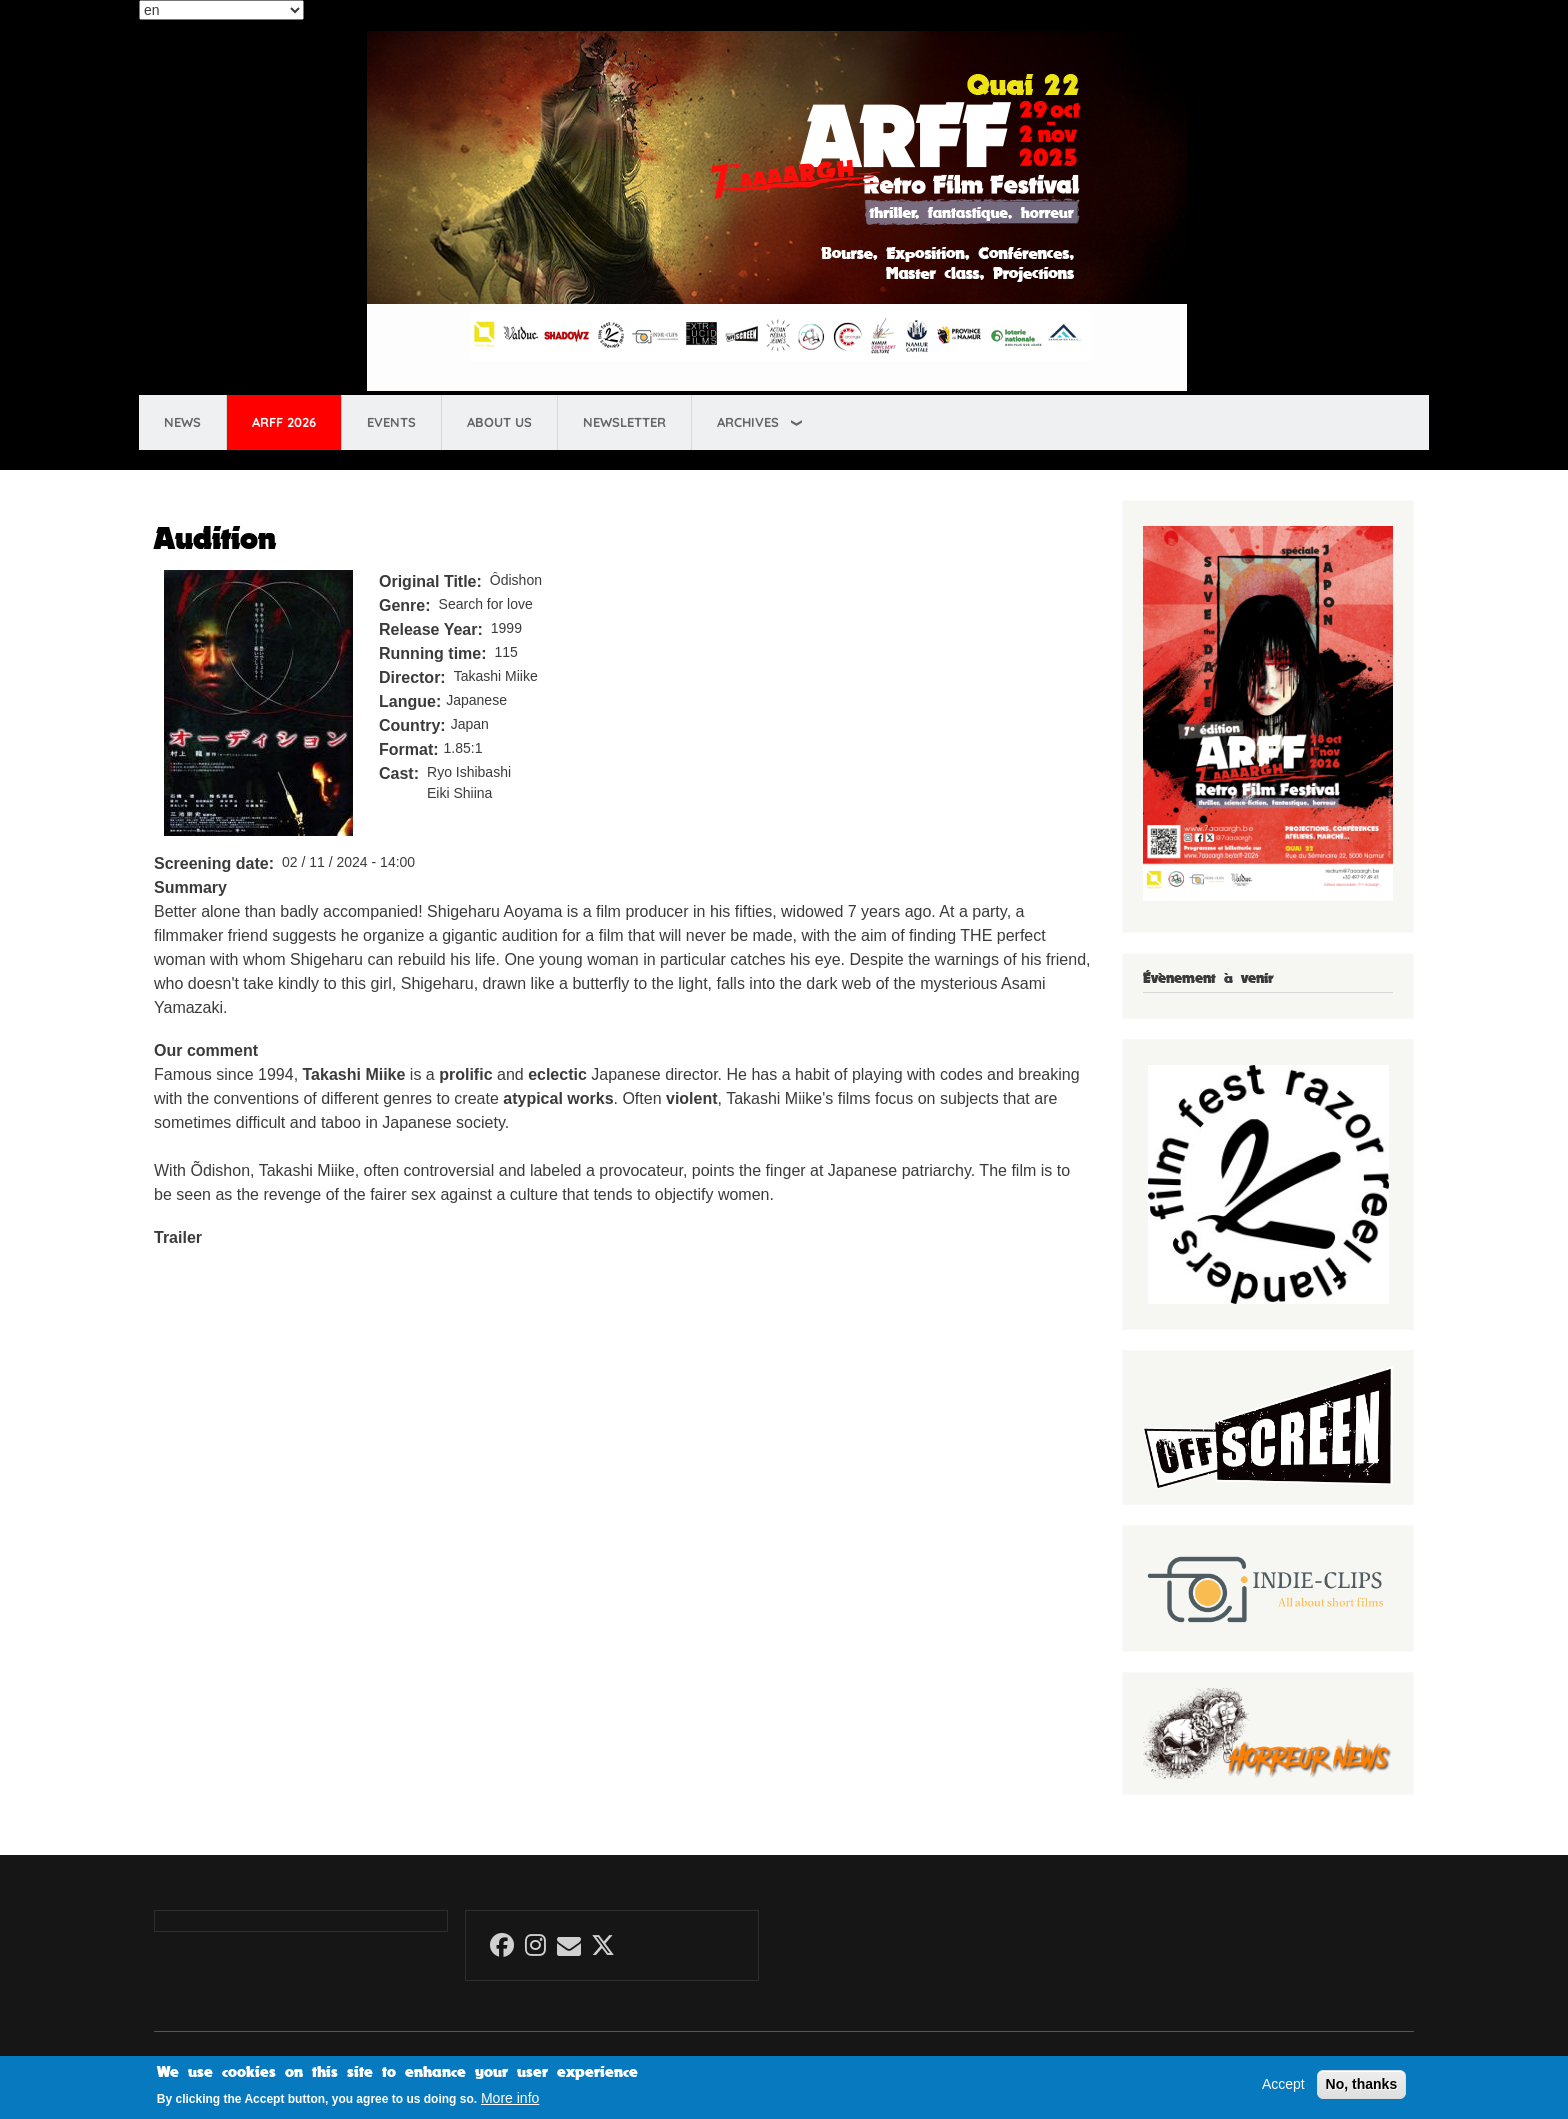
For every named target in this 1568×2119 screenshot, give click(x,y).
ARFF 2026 (284, 422)
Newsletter (624, 422)
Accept (1283, 2084)
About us (499, 422)
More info (510, 2098)
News (182, 422)
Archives (748, 422)
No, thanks (1362, 2084)
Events (391, 422)
